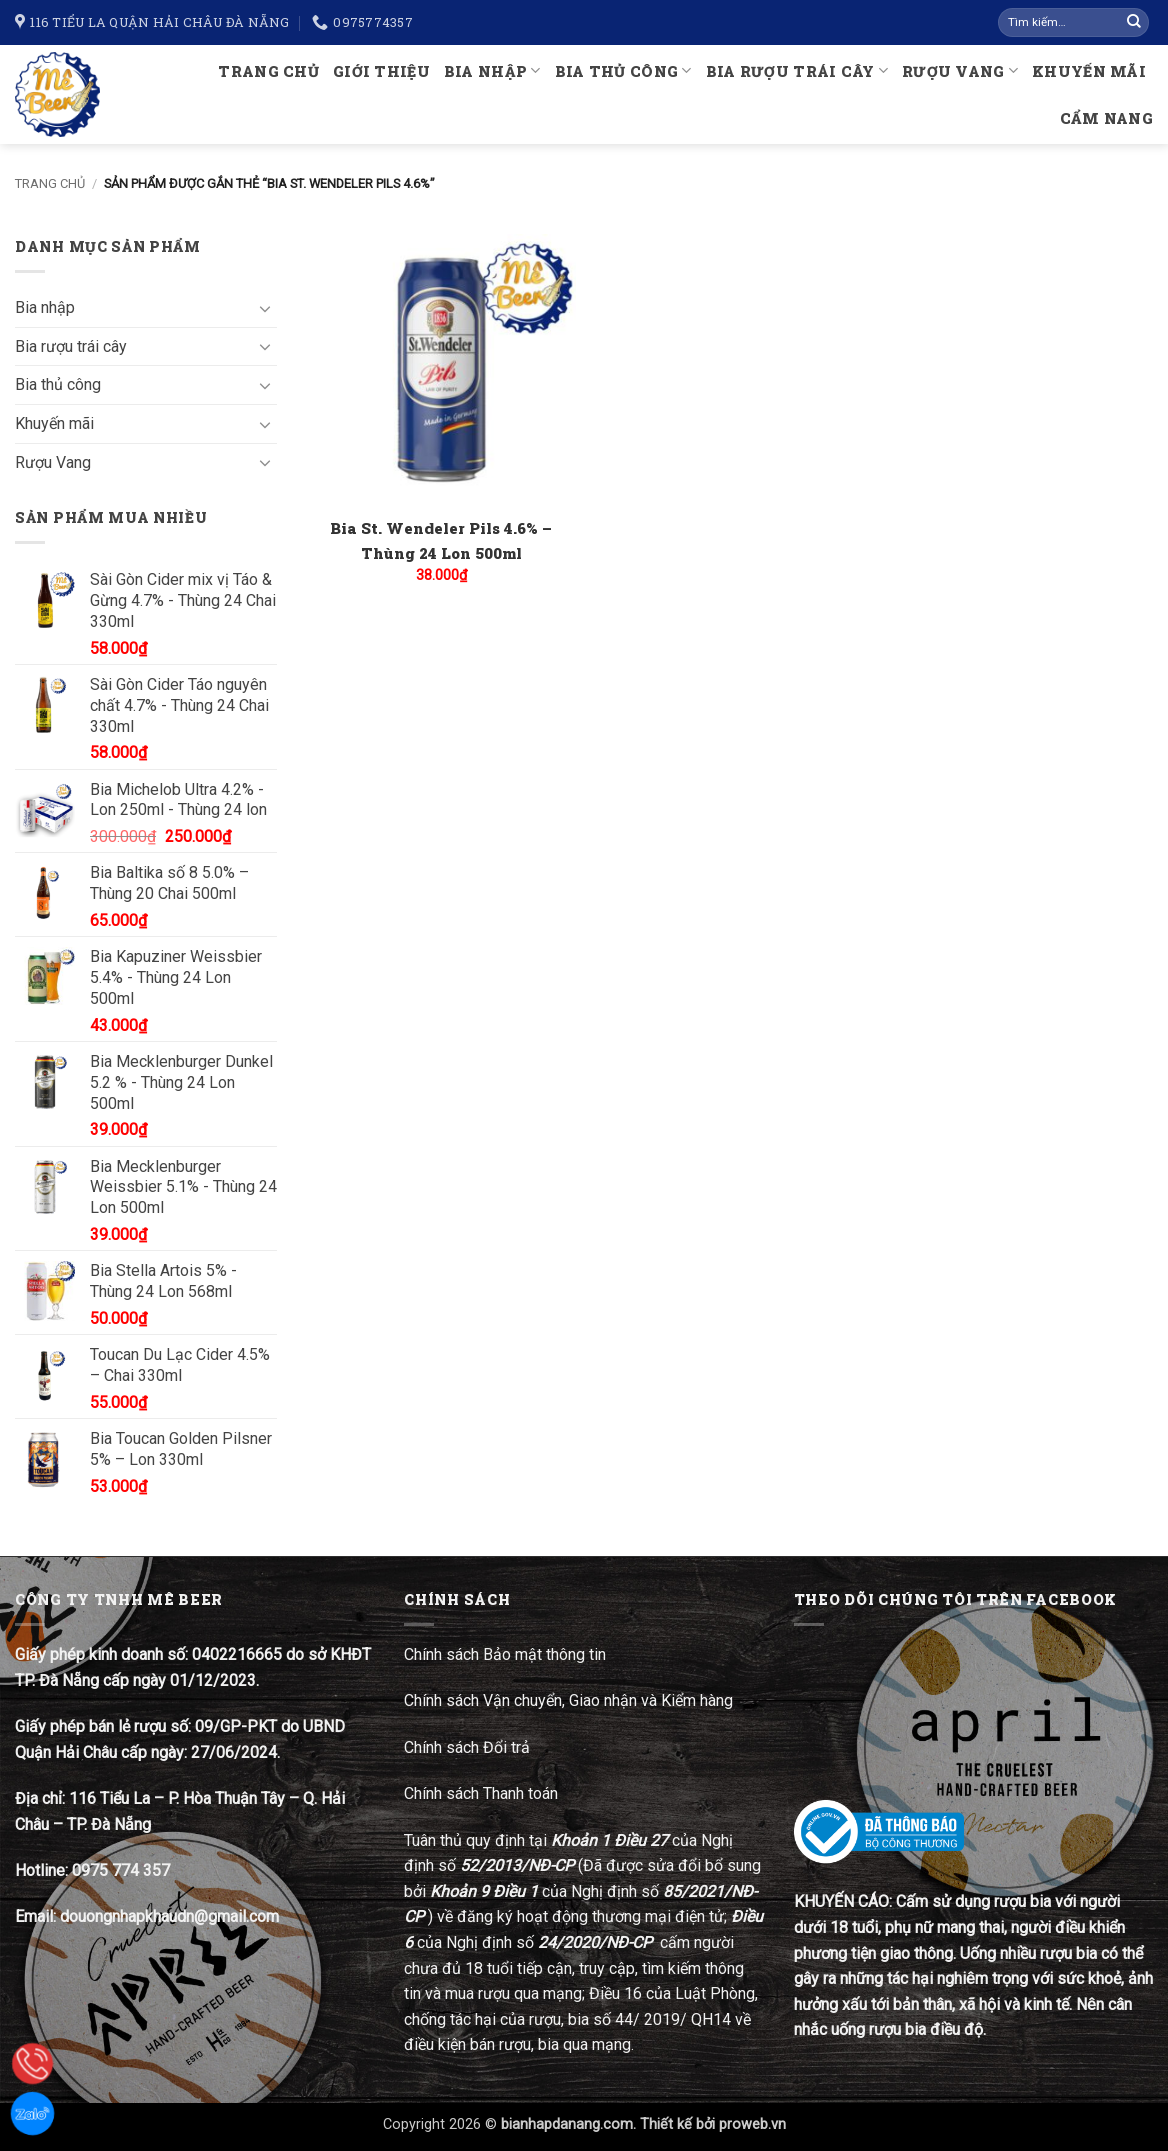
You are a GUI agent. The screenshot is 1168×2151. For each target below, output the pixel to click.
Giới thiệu (381, 71)
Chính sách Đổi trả (469, 1747)
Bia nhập (492, 70)
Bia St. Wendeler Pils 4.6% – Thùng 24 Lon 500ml (441, 540)
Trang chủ (268, 71)
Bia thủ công (623, 70)
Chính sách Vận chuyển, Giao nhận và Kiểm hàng (568, 1700)
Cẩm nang (1106, 118)
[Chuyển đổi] (265, 308)
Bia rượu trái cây (797, 70)
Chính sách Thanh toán (481, 1793)
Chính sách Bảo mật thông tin (505, 1654)
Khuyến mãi (1089, 71)
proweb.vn (752, 2124)
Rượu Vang (960, 70)
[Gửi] (1134, 23)
